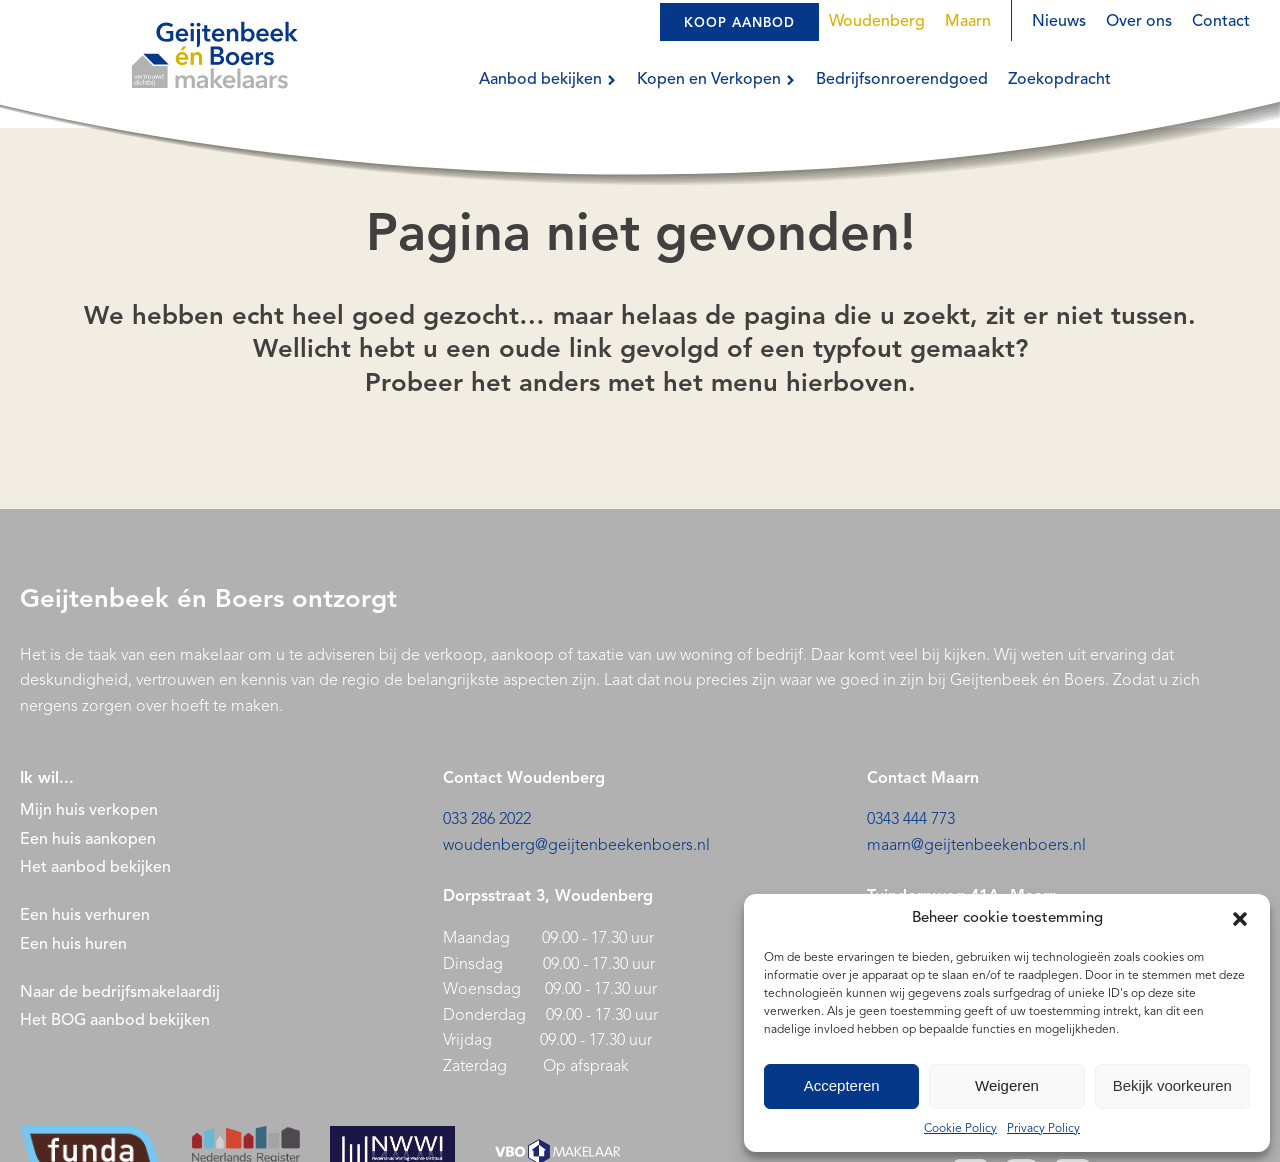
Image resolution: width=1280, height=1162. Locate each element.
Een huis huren (73, 945)
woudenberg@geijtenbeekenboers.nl (576, 846)
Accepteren (842, 1085)
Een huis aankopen (88, 840)
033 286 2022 (487, 820)
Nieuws (1059, 22)
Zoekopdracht (1059, 80)
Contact (1221, 22)
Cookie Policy (960, 1129)
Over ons (1139, 22)
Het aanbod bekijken (95, 868)
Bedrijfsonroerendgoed (902, 80)
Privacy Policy (1043, 1129)
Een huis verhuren (87, 916)
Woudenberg (877, 22)
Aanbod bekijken (548, 80)
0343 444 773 (911, 820)
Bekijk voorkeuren (1172, 1085)
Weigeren (1007, 1085)
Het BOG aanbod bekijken (115, 1021)
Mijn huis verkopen (89, 811)
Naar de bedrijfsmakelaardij (120, 993)
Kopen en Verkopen (716, 80)
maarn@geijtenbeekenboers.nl (976, 846)
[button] (1240, 919)
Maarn (968, 22)
